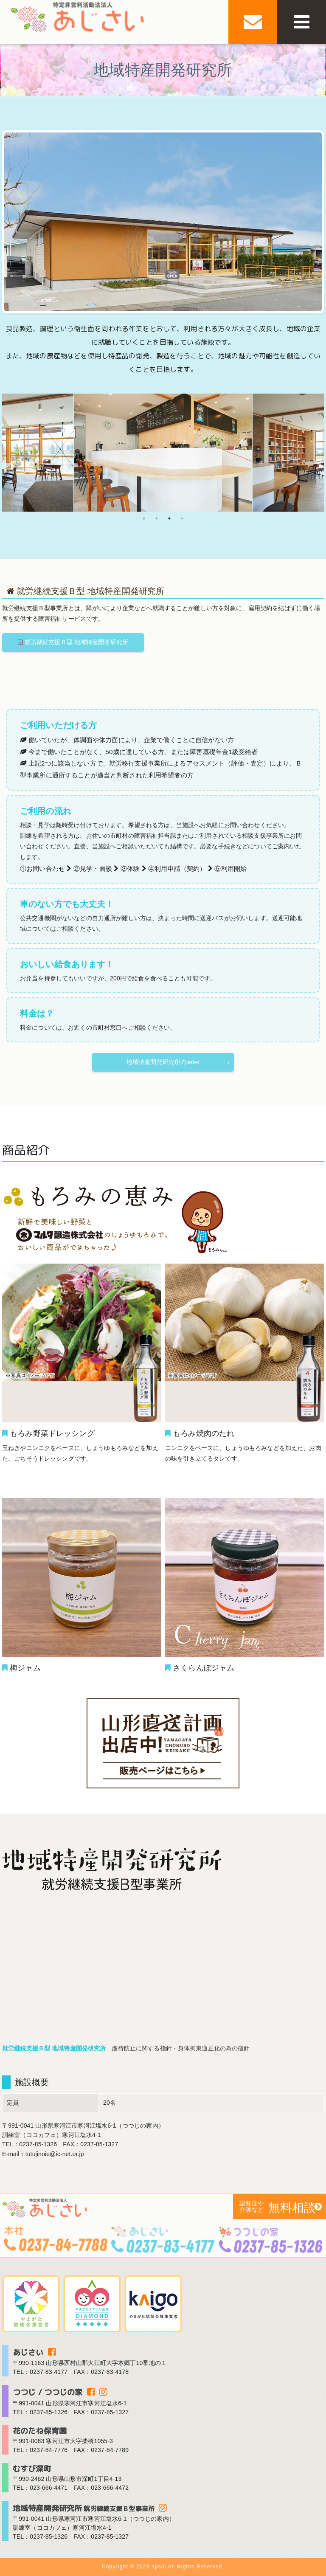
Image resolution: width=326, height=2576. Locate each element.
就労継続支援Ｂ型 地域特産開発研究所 (74, 642)
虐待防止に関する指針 (141, 2048)
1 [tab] (144, 518)
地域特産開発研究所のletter (163, 1062)
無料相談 (275, 2207)
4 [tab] (182, 518)
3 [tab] (169, 518)
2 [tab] (156, 518)
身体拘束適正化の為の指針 (214, 2048)
